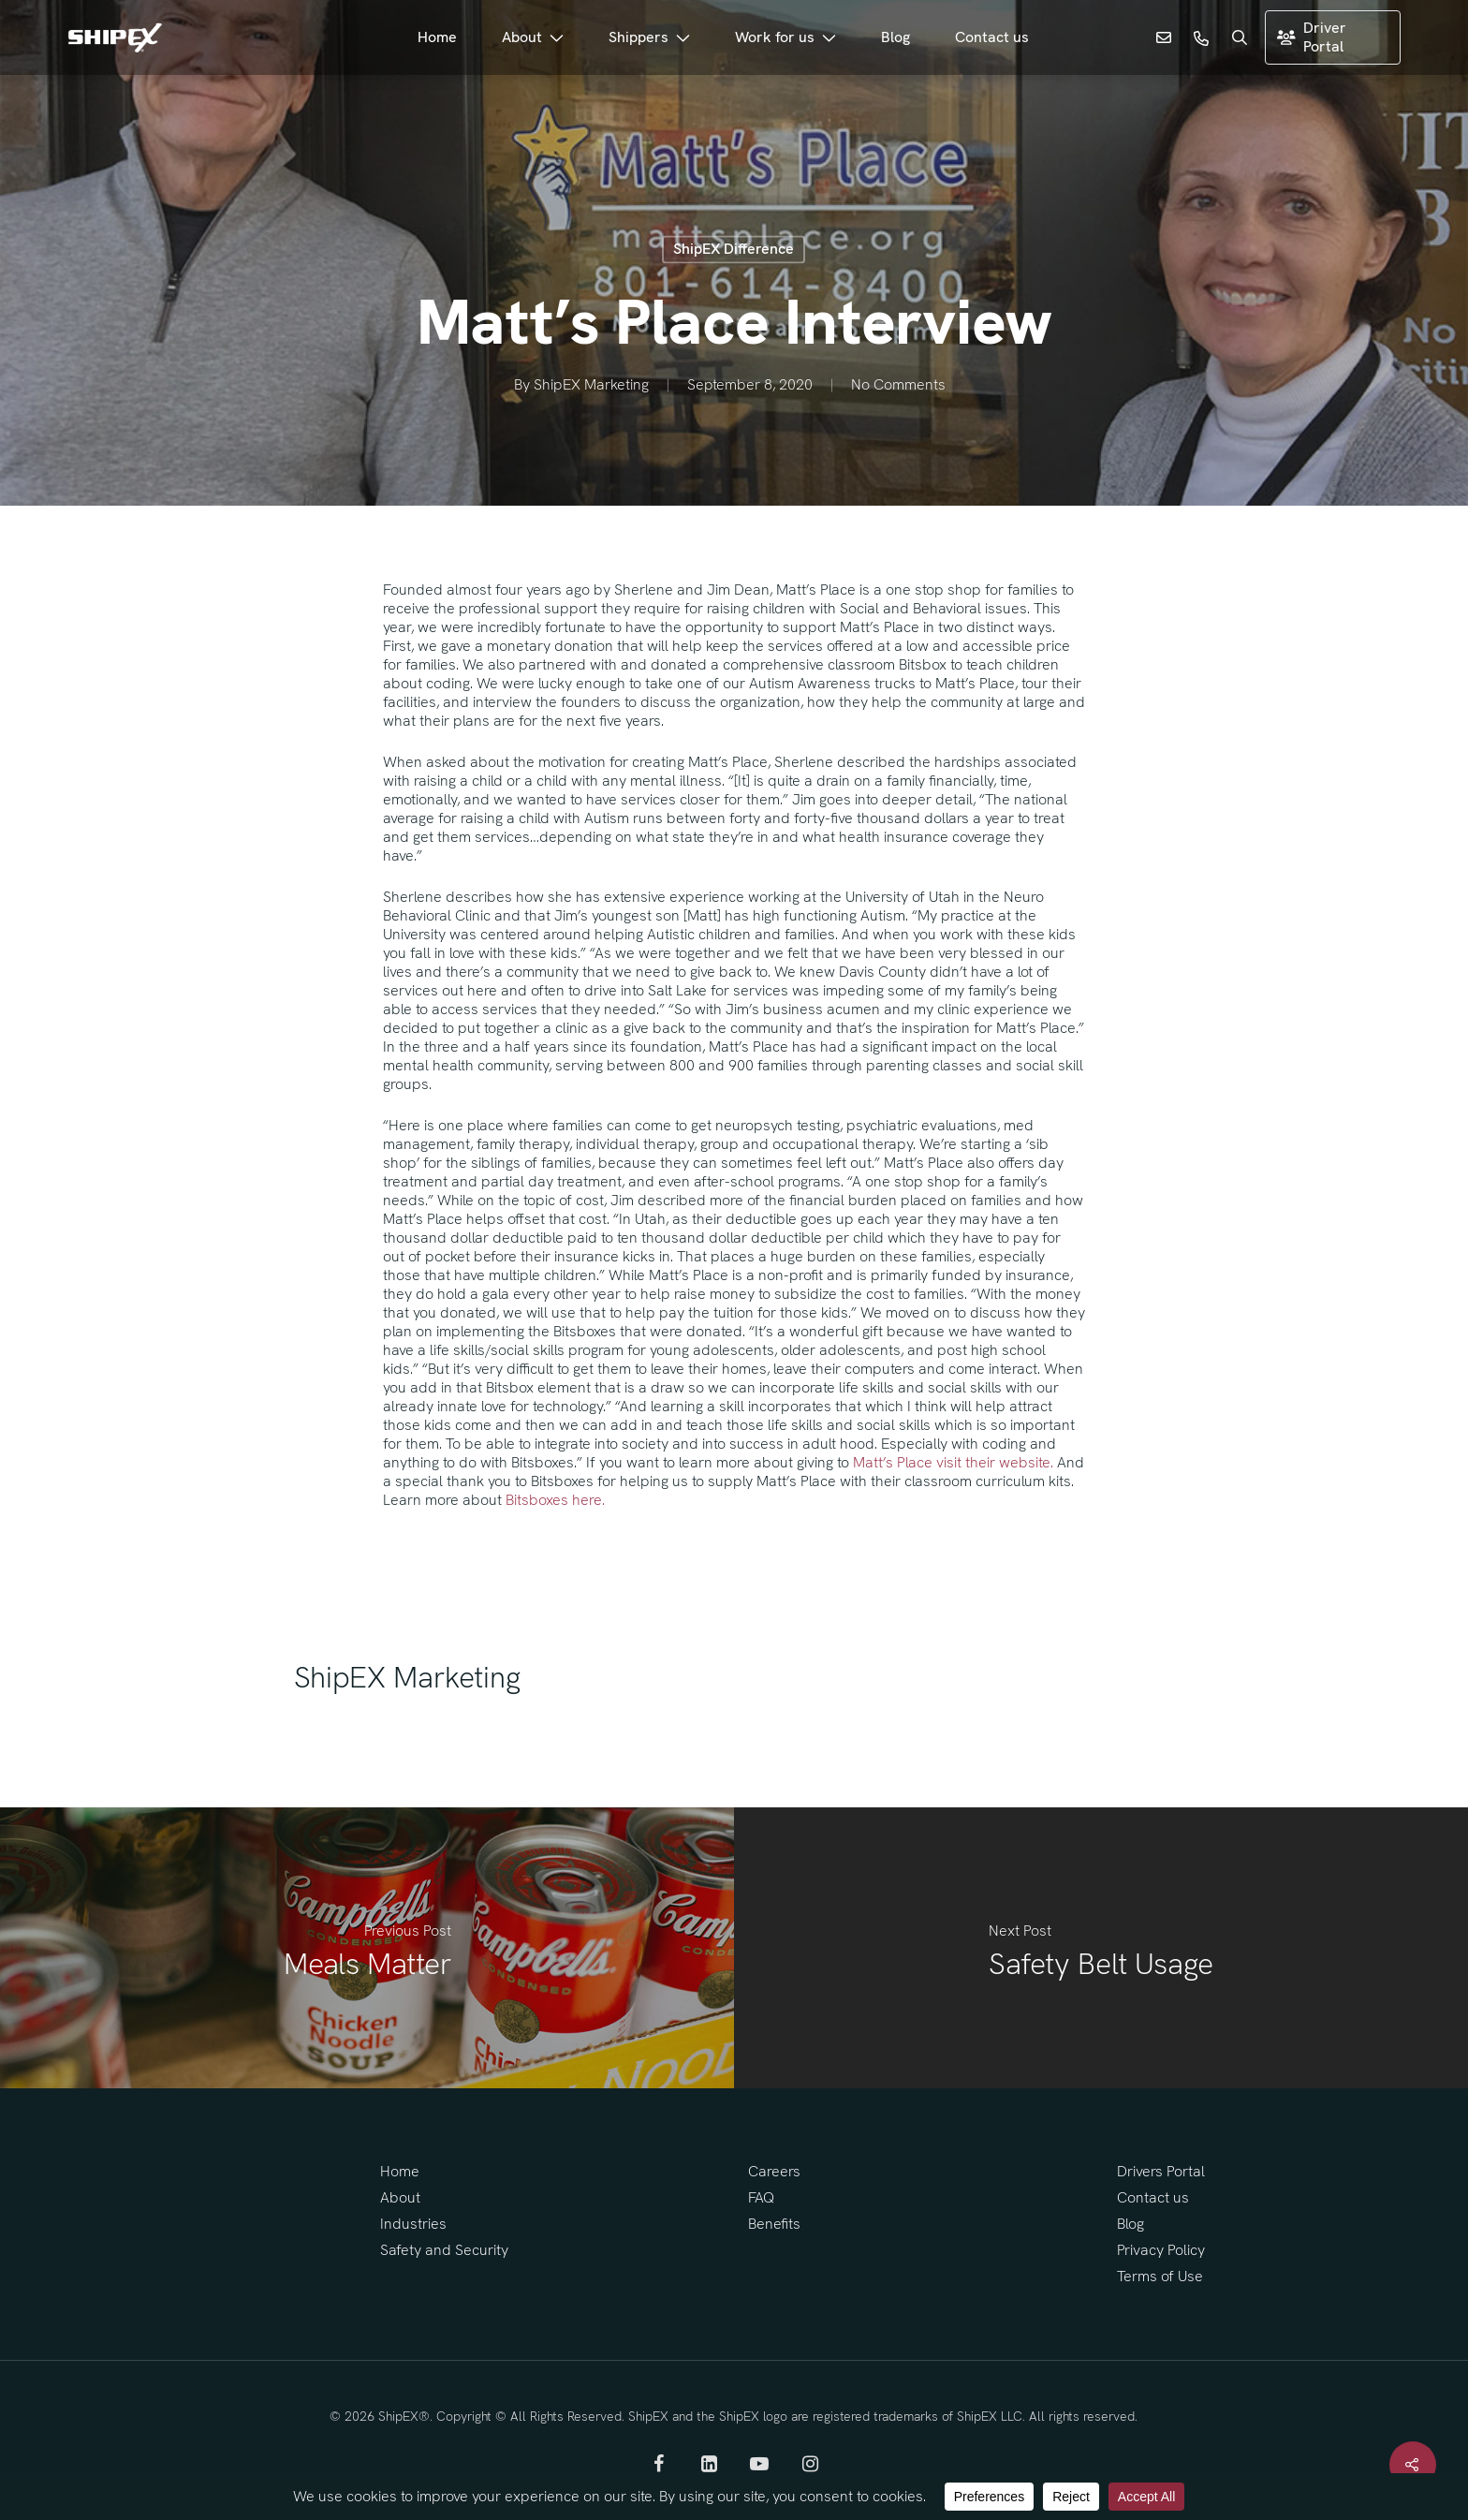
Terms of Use (1160, 2276)
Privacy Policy (1161, 2250)
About (400, 2197)
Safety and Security (444, 2250)
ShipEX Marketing (591, 385)
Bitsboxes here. (555, 1500)
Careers (774, 2171)
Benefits (774, 2223)
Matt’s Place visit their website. (953, 1462)
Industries (413, 2223)
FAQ (761, 2197)
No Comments (898, 385)
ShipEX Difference (733, 248)
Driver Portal (1311, 37)
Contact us (1153, 2197)
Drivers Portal (1161, 2171)
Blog (1130, 2223)
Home (399, 2171)
